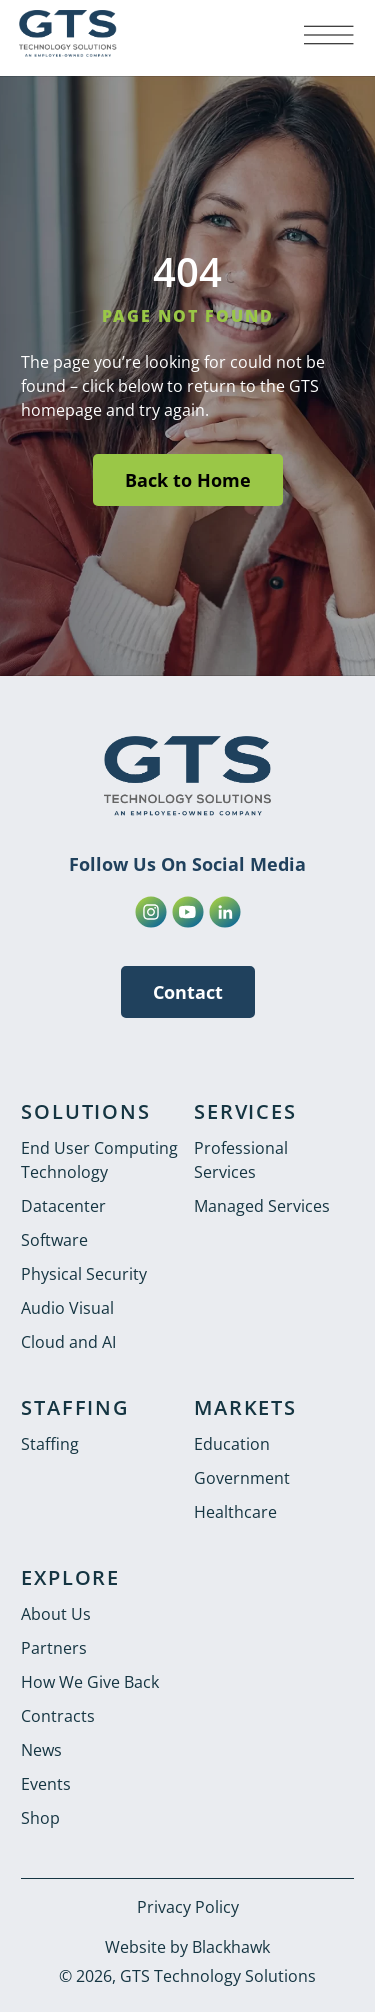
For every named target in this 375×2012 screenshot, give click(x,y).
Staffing (50, 1444)
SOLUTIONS (85, 1111)
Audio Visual (67, 1308)
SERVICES (245, 1111)
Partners (54, 1648)
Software (54, 1240)
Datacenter (63, 1206)
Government (242, 1478)
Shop (40, 1818)
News (41, 1750)
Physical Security (84, 1274)
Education (232, 1444)
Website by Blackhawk (187, 1947)
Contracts (58, 1716)
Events (46, 1784)
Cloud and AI (68, 1342)
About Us (56, 1614)
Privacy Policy (188, 1907)
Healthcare (235, 1512)
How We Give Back (90, 1682)
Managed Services (262, 1206)
